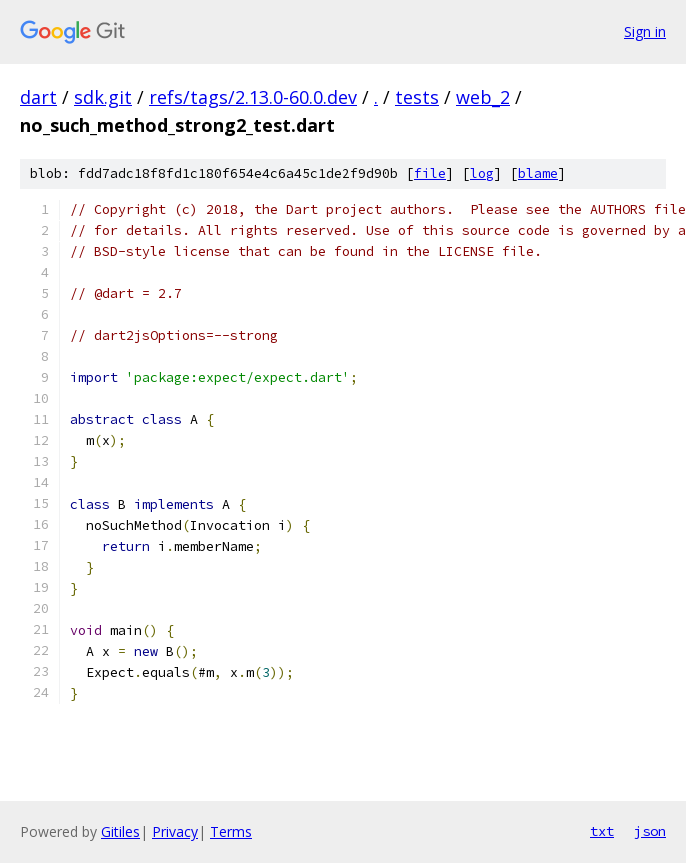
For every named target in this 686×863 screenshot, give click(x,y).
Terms (231, 831)
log (482, 173)
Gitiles (120, 831)
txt (602, 831)
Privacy (175, 831)
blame (538, 173)
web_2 (483, 97)
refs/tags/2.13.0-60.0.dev (253, 97)
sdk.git (103, 97)
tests (417, 97)
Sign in (645, 31)
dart (38, 97)
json (650, 831)
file (430, 173)
